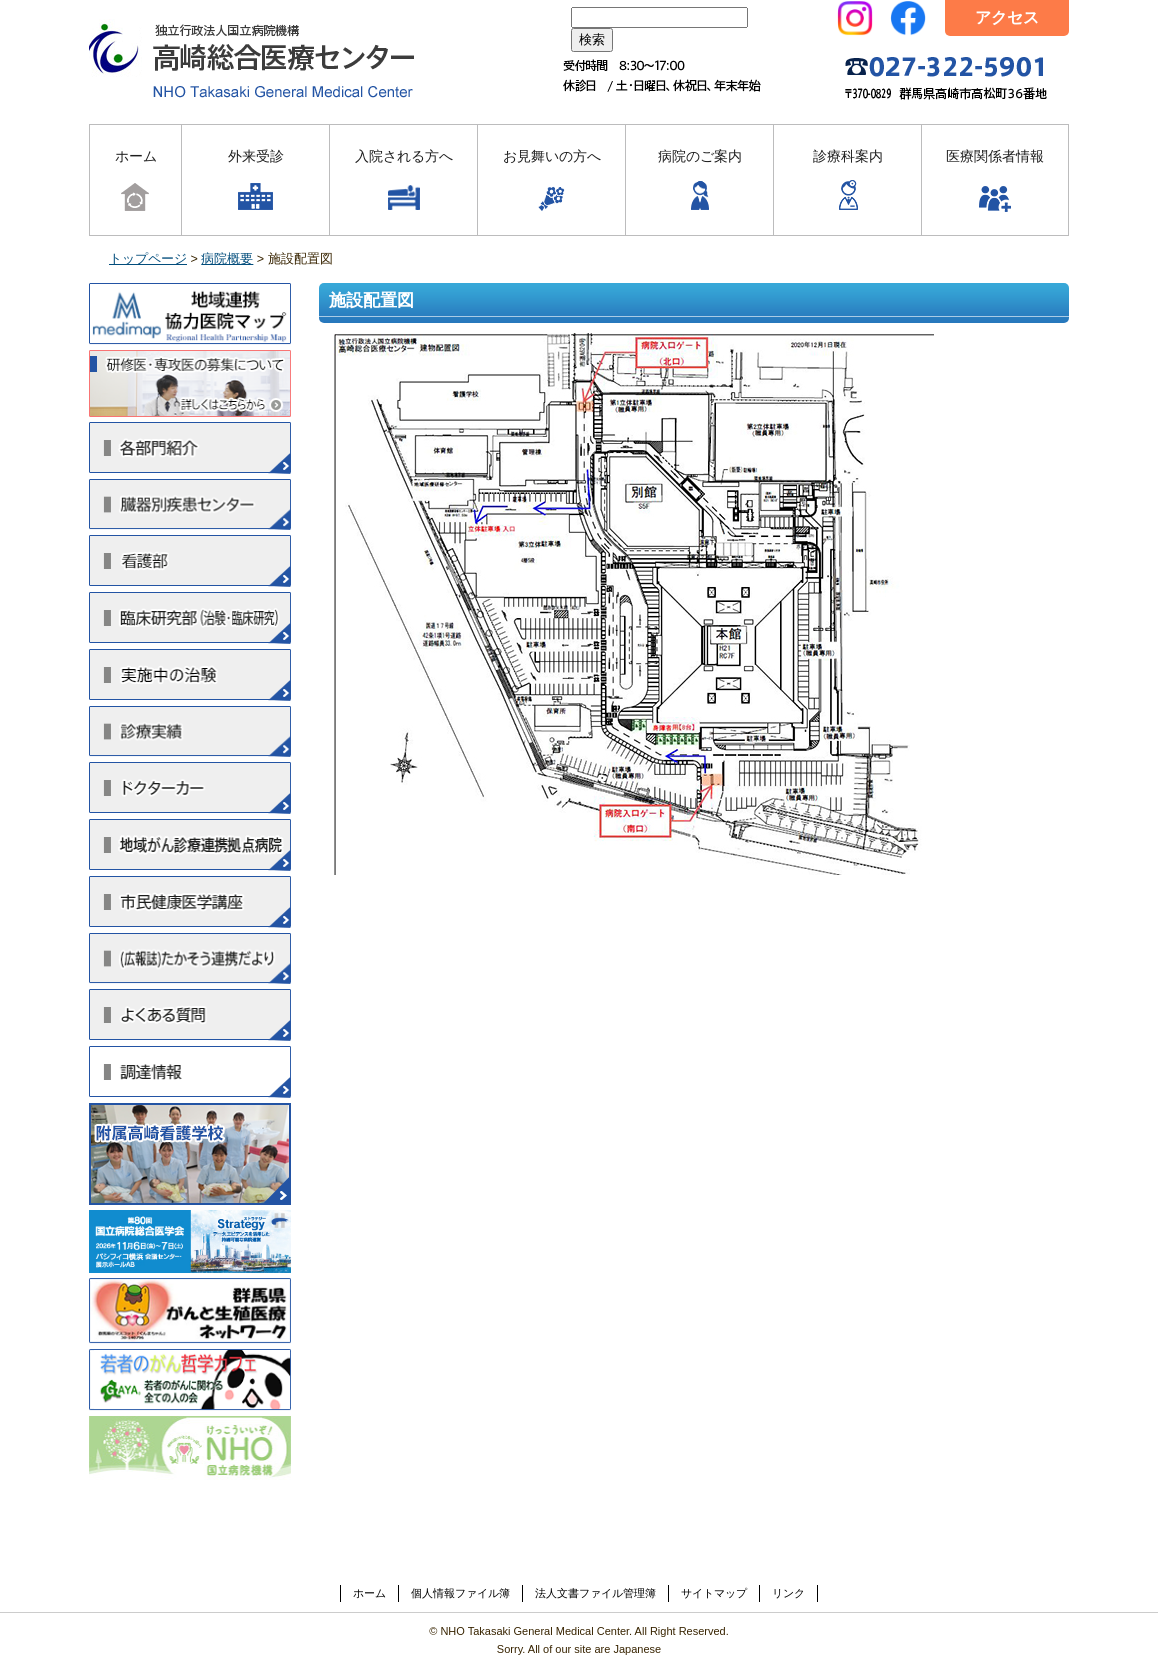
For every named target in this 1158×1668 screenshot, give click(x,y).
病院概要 (227, 259)
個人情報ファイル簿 (460, 1593)
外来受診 (256, 181)
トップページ (148, 259)
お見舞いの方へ (552, 181)
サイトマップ (714, 1593)
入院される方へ (404, 181)
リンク (788, 1593)
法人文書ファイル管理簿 (595, 1593)
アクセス (1007, 17)
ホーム (136, 181)
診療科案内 (848, 181)
